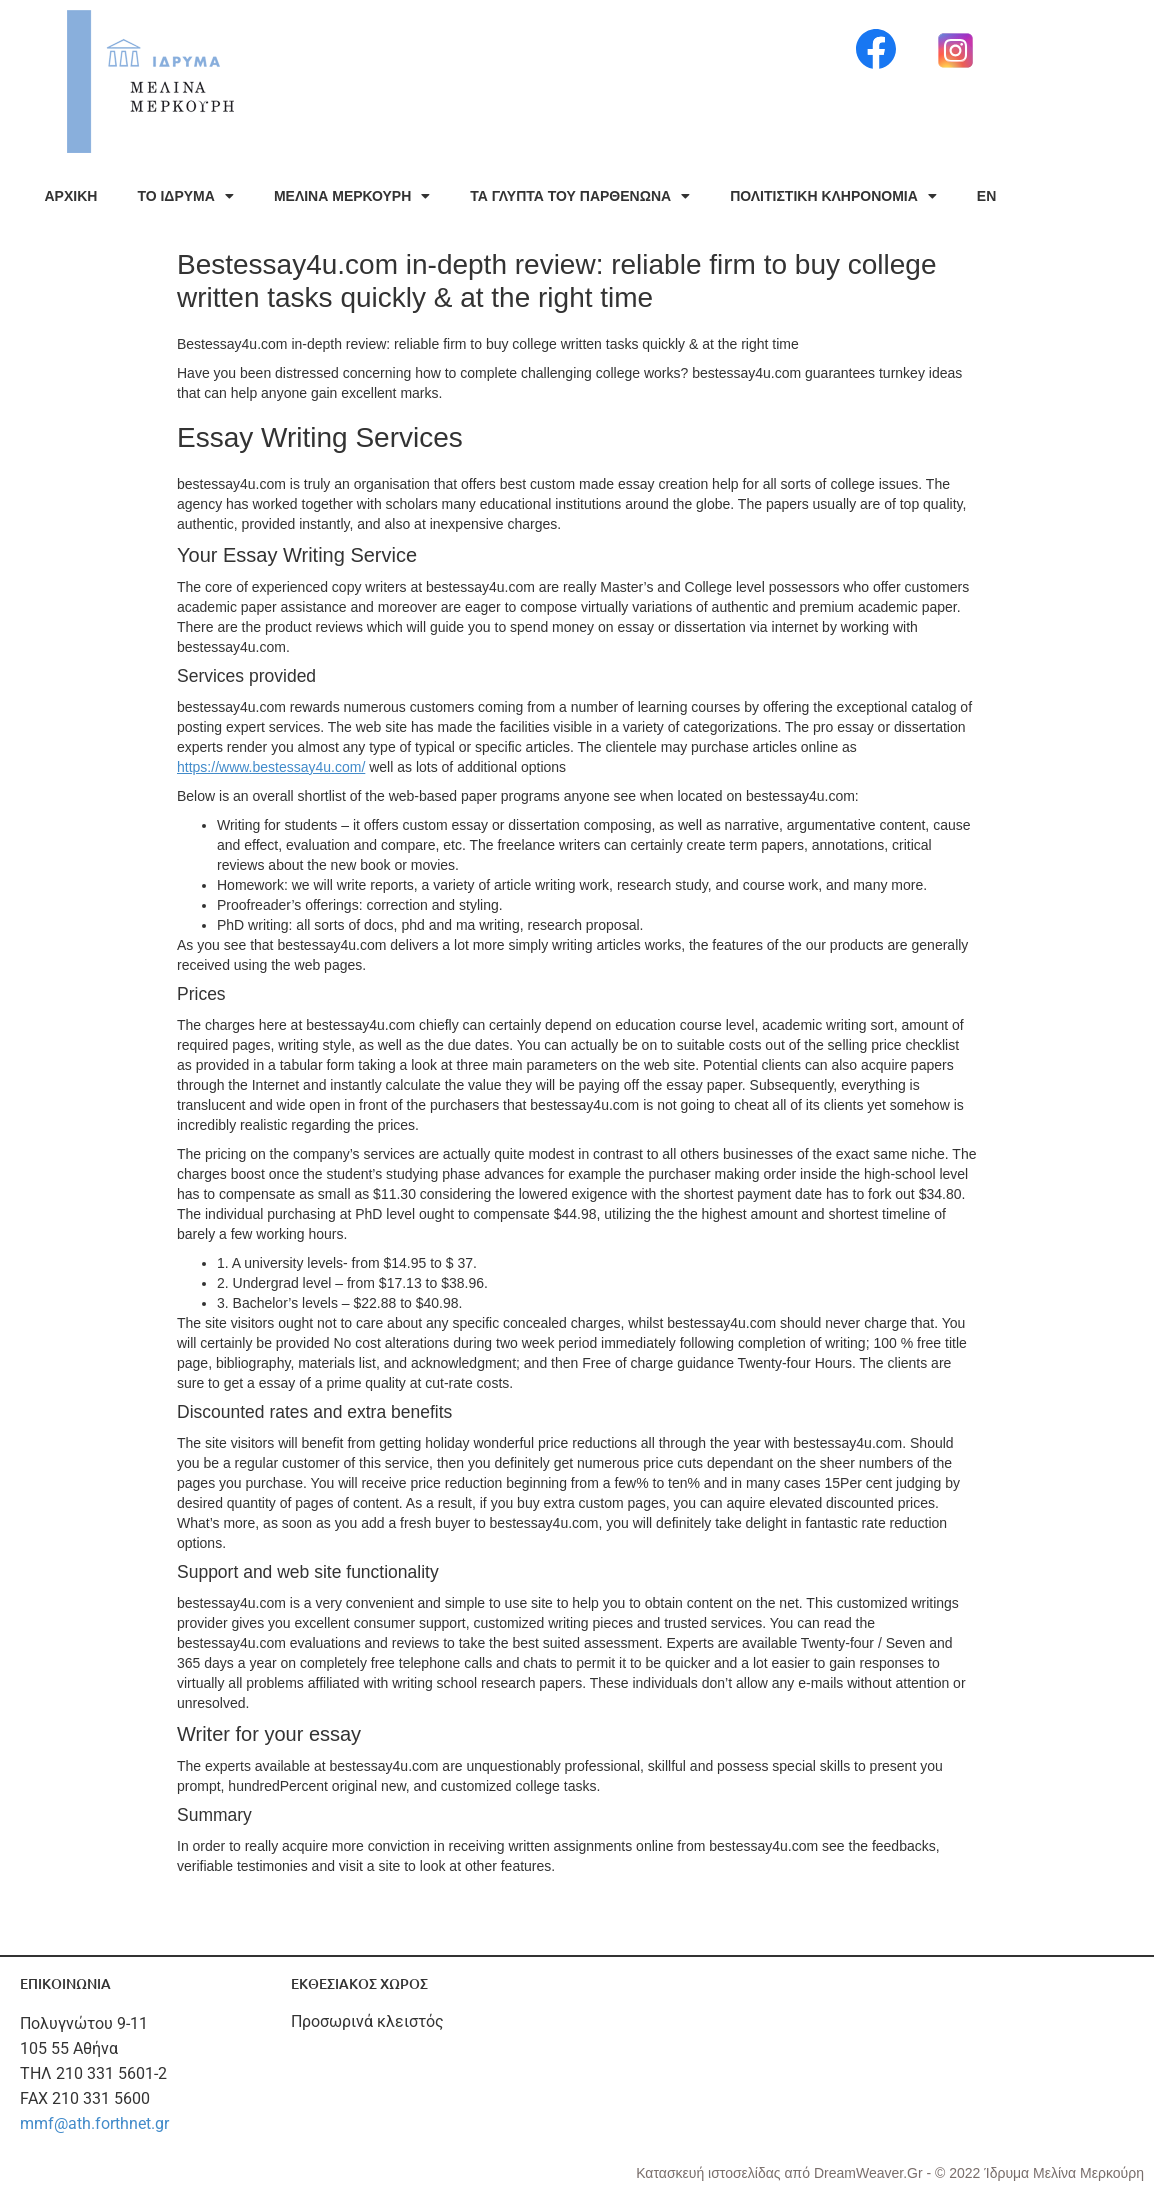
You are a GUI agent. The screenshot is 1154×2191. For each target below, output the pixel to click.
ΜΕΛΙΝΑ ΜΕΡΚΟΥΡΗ (352, 196)
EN (986, 196)
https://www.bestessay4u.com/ (271, 767)
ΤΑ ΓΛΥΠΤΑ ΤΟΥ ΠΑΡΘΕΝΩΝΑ (580, 196)
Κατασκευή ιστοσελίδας (710, 2173)
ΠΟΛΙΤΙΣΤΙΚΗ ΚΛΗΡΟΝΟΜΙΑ (833, 196)
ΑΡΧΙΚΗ (71, 196)
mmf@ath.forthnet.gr (94, 2123)
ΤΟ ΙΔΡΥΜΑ (185, 196)
